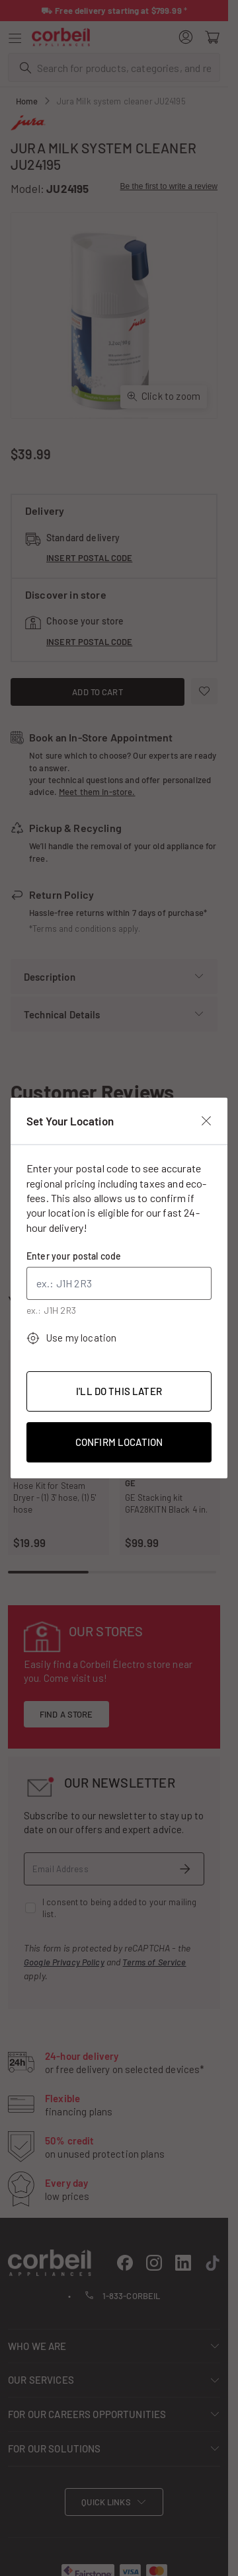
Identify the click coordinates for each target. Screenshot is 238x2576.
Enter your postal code (73, 1256)
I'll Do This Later (119, 1390)
